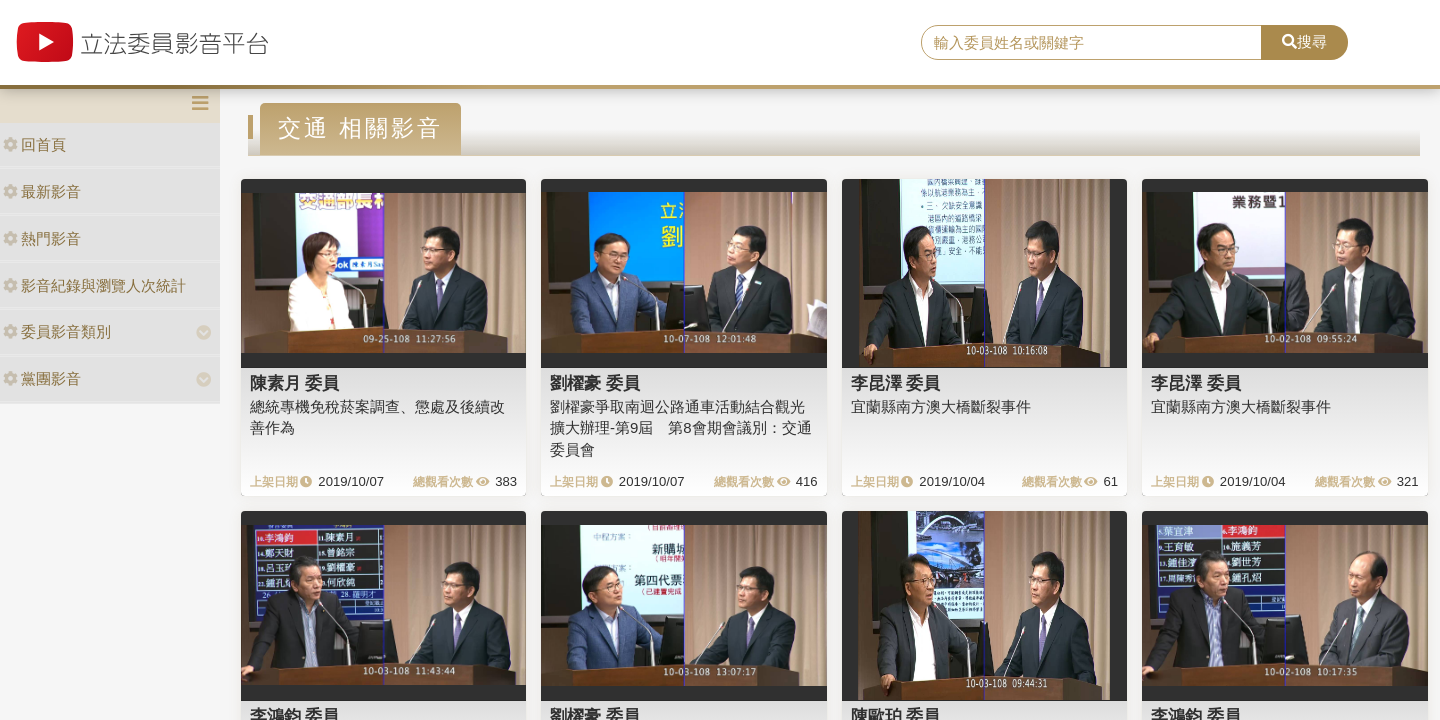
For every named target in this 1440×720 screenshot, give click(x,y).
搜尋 (1304, 41)
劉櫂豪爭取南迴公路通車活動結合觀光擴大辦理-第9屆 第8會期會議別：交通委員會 (681, 428)
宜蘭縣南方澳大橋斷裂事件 (941, 406)
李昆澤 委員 (896, 383)
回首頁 (34, 144)
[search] (1091, 43)
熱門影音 (42, 238)
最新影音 (42, 191)
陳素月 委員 (295, 383)
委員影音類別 (57, 331)
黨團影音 (42, 378)
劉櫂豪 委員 (595, 383)
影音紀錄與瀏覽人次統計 (94, 285)
